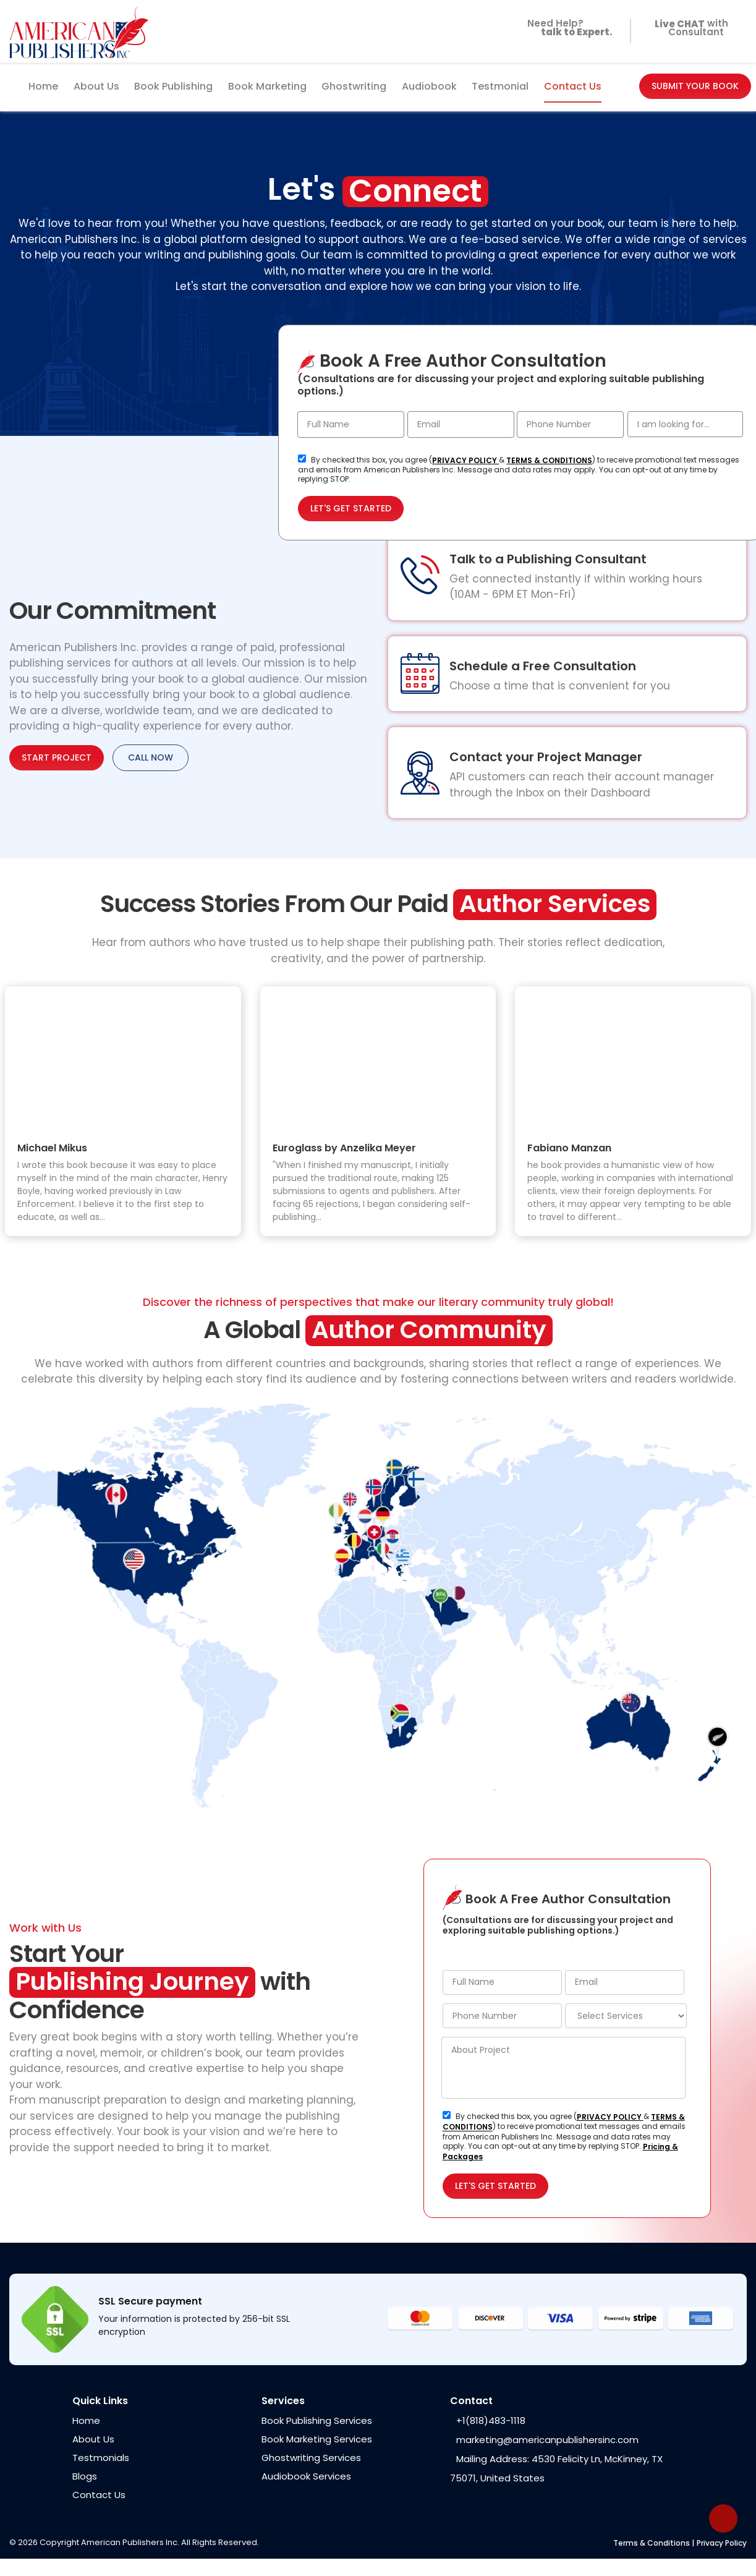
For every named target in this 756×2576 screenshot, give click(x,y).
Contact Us (572, 86)
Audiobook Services (306, 2476)
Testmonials (100, 2457)
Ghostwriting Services (311, 2457)
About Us (96, 86)
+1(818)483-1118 (490, 2420)
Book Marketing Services (316, 2439)
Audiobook (429, 86)
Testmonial (500, 86)
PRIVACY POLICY (465, 460)
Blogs (84, 2476)
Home (43, 86)
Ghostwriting (353, 86)
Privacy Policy (722, 2543)
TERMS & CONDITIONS (549, 460)
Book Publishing (173, 86)
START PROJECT (56, 757)
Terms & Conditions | (653, 2543)
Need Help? (567, 32)
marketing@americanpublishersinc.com (547, 2439)
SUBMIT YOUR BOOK (695, 86)
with (689, 25)
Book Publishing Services (316, 2420)
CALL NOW (150, 757)
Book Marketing (267, 86)
